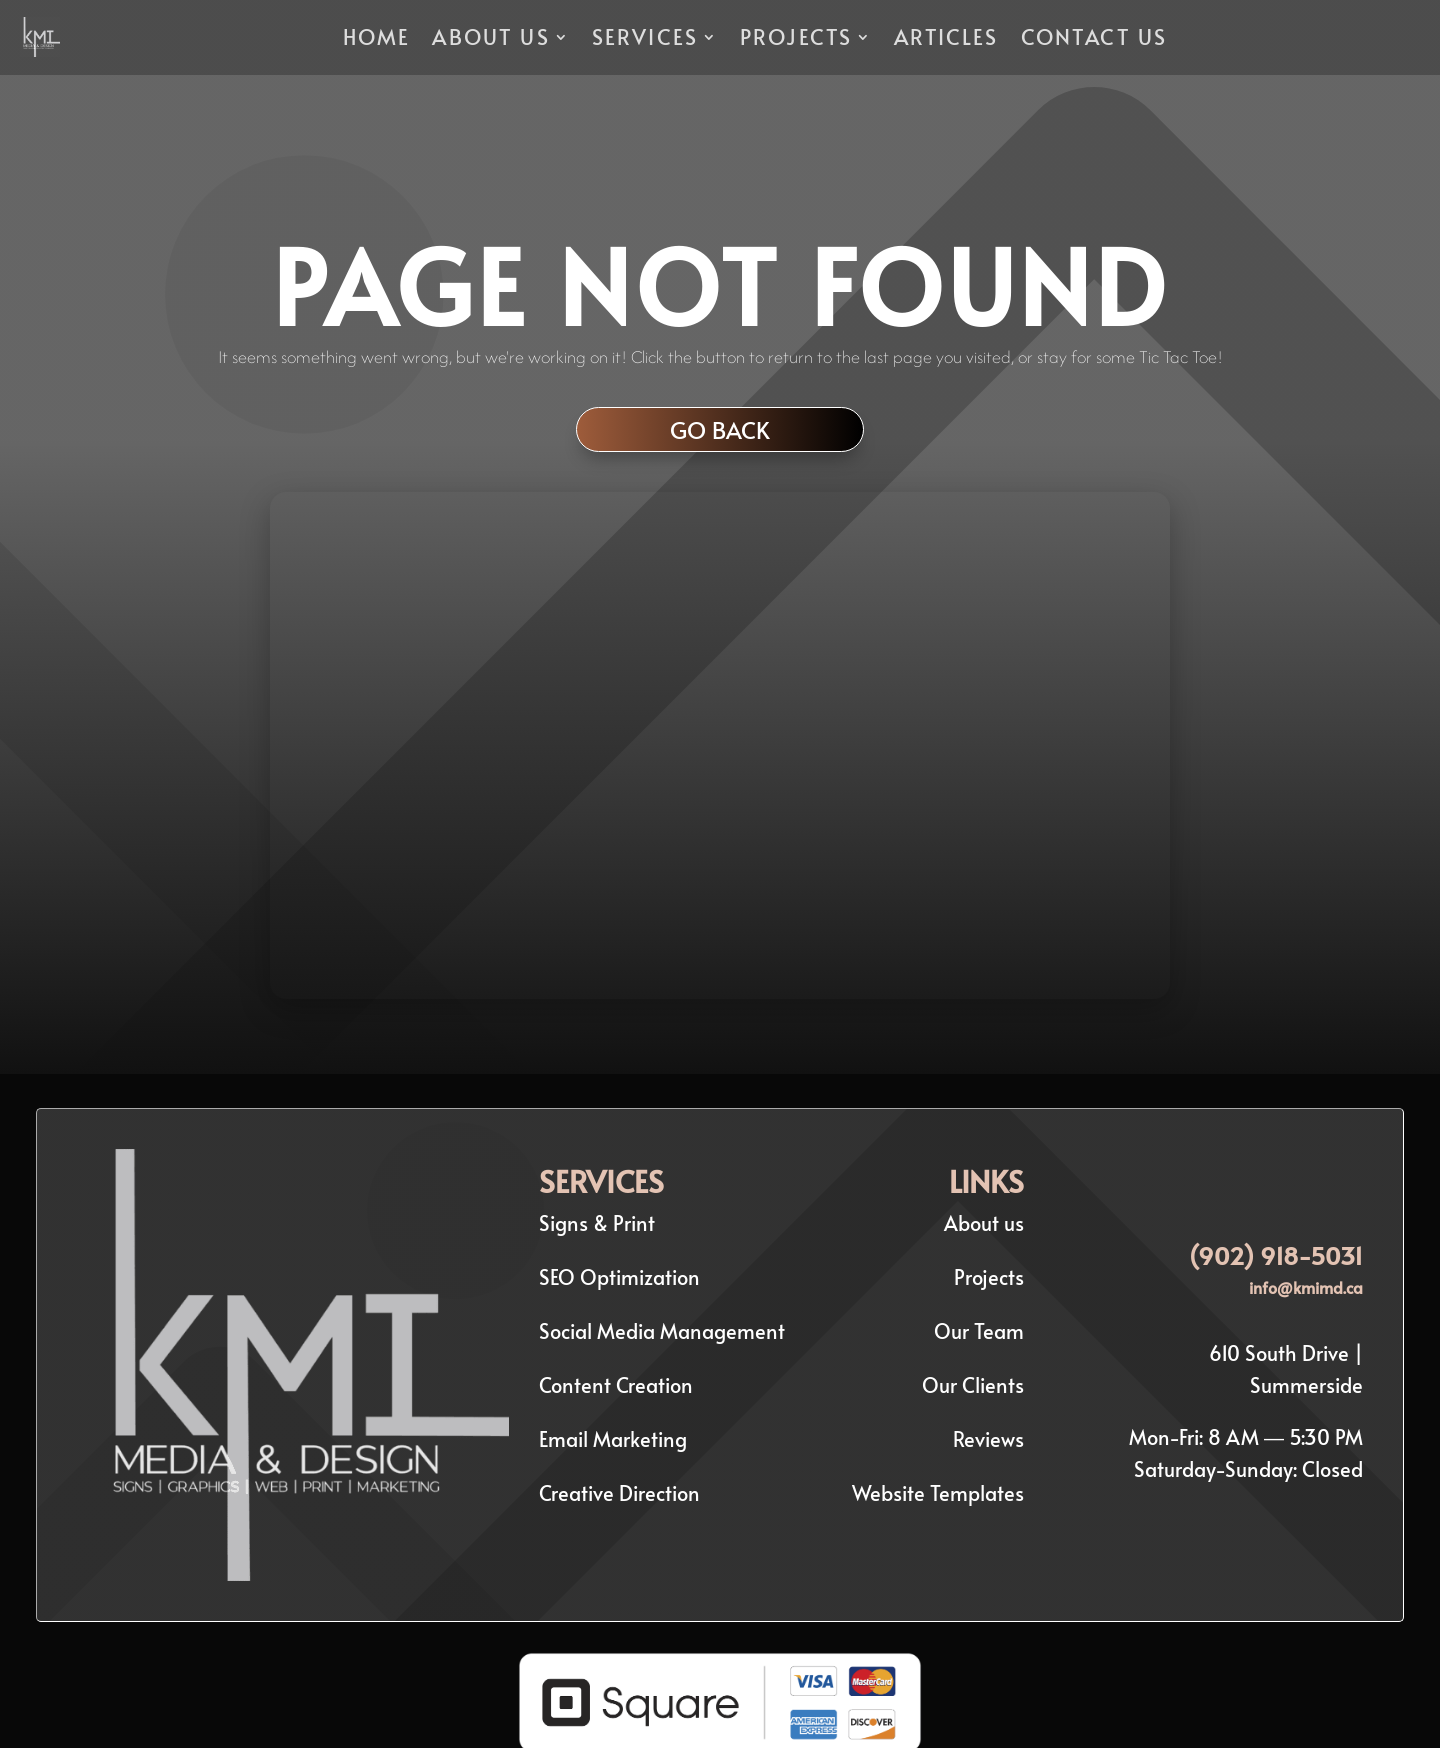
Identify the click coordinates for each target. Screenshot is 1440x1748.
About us (984, 1223)
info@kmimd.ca (1306, 1287)
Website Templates (938, 1493)
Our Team (979, 1331)
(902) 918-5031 (1276, 1255)
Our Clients (973, 1385)
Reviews (988, 1439)
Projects (989, 1277)
